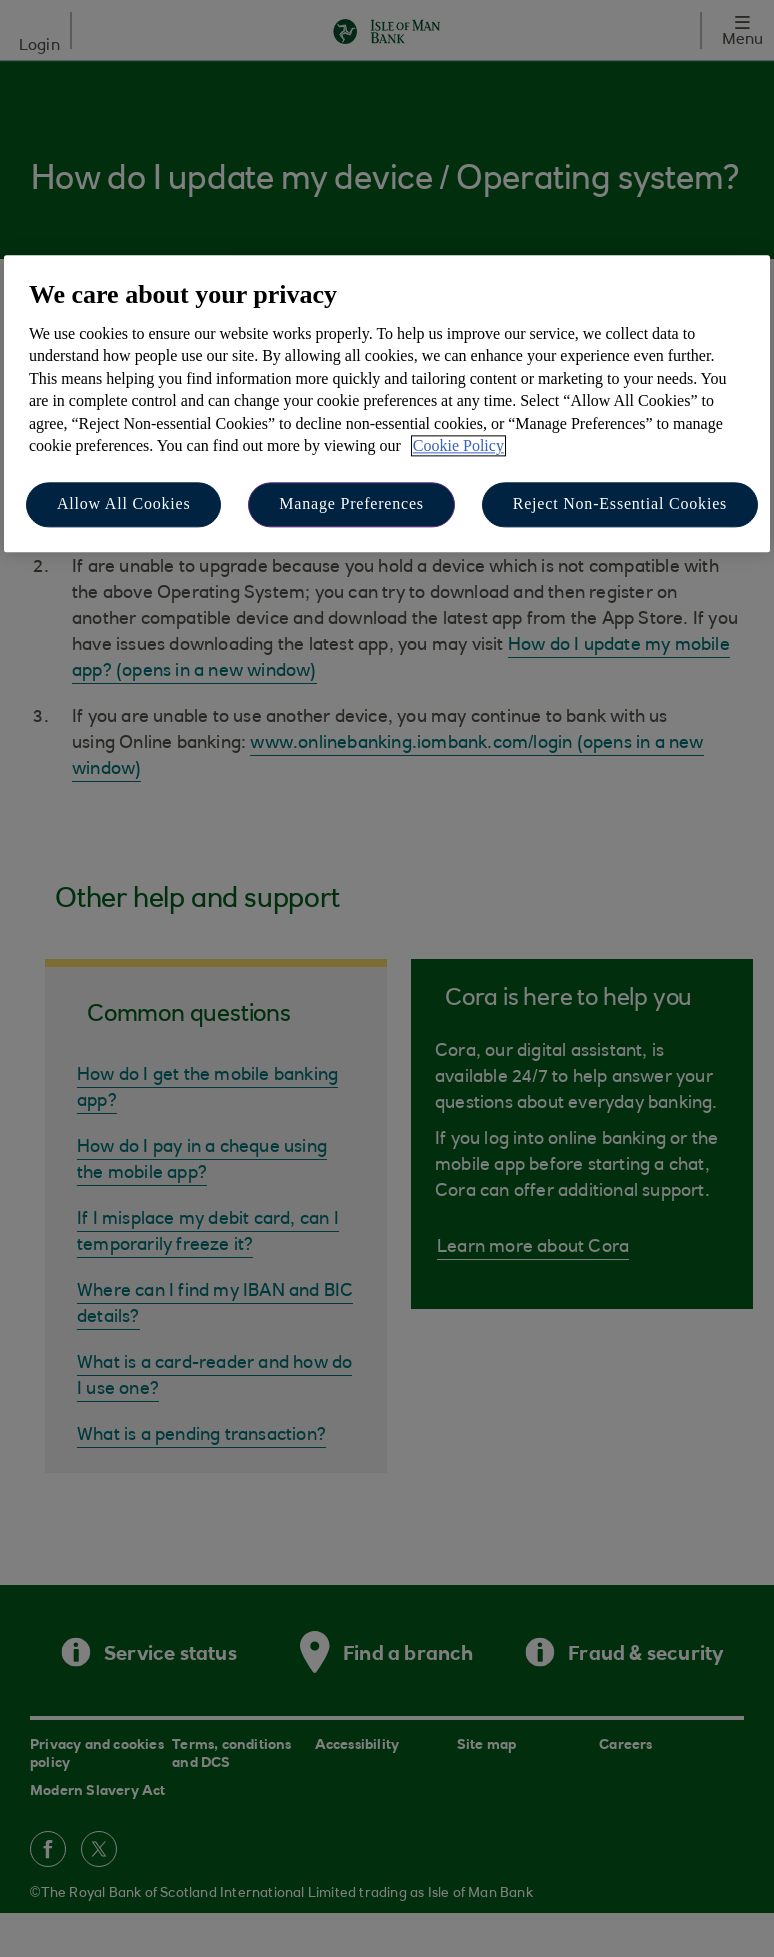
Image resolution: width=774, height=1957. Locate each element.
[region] (387, 403)
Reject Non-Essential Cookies (620, 504)
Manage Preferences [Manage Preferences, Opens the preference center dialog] (351, 504)
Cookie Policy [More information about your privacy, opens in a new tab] (458, 445)
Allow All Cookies (124, 504)
